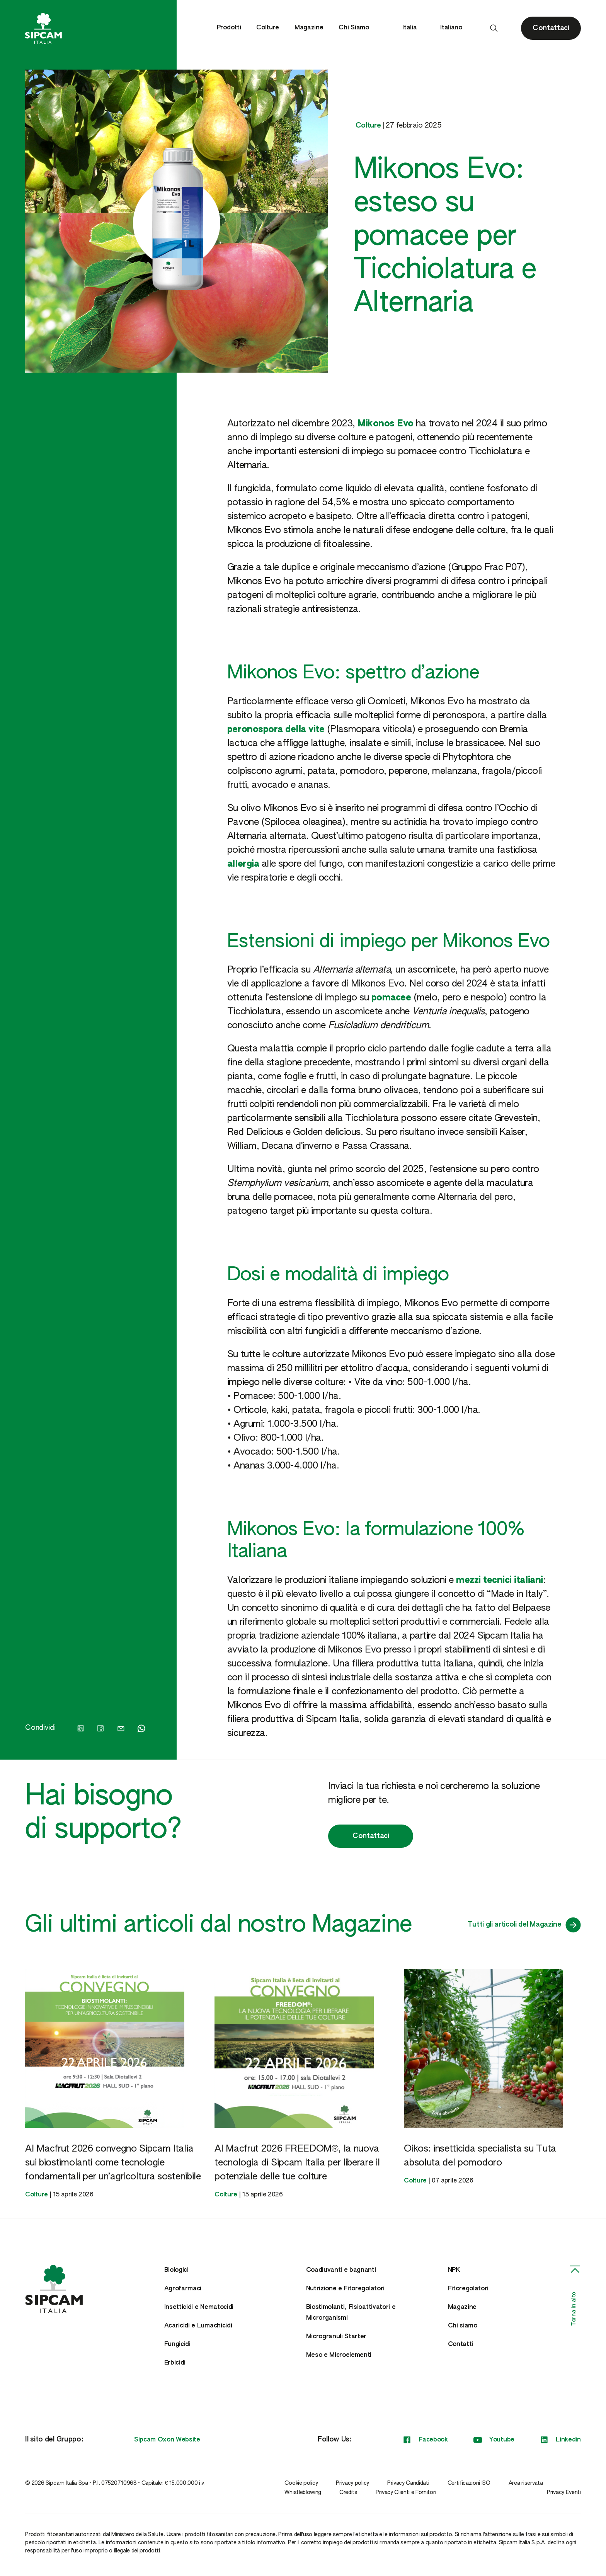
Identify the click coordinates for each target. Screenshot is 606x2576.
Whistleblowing (302, 2492)
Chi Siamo (354, 28)
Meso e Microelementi (339, 2355)
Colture (267, 28)
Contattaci (370, 1836)
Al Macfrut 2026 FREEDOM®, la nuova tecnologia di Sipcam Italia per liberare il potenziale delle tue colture (297, 2162)
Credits (348, 2492)
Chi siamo (462, 2326)
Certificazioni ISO (469, 2483)
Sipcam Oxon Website (167, 2440)
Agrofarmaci (182, 2289)
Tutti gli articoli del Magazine (524, 1925)
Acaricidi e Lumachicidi (198, 2326)
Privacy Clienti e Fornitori (406, 2492)
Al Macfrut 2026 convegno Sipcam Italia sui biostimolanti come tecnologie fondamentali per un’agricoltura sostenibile (113, 2162)
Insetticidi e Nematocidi (198, 2307)
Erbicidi (175, 2363)
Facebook (425, 2440)
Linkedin (560, 2440)
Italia (413, 28)
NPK (454, 2270)
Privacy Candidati (408, 2483)
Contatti (460, 2344)
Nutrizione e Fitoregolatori (345, 2289)
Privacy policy (352, 2483)
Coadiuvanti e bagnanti (341, 2270)
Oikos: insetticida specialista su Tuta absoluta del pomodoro (480, 2155)
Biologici (176, 2270)
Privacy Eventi (564, 2492)
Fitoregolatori (468, 2289)
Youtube (493, 2440)
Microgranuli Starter (336, 2337)
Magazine (308, 28)
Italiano (455, 28)
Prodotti (229, 28)
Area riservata (526, 2483)
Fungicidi (177, 2344)
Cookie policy (301, 2483)
